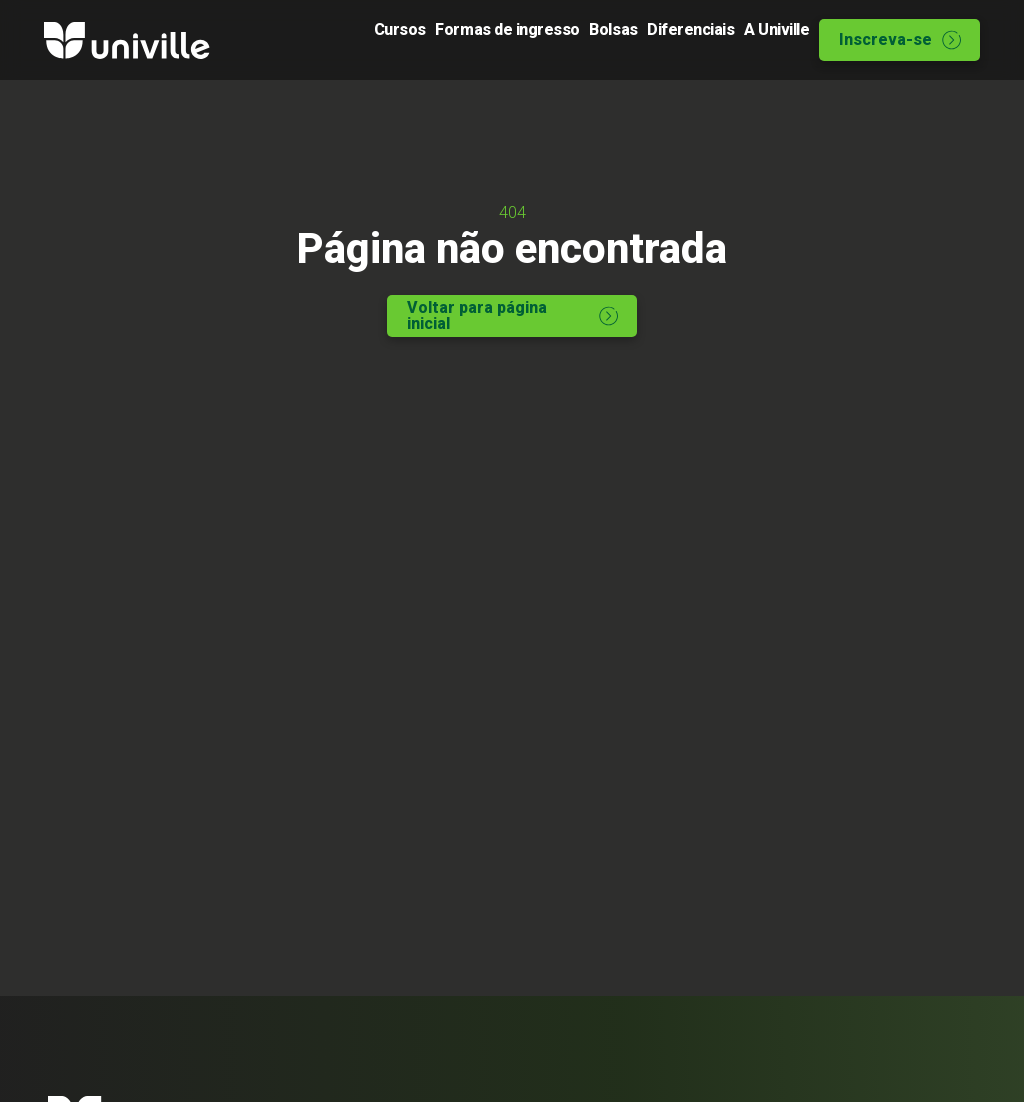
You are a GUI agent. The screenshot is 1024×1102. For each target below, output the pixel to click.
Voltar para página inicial (513, 322)
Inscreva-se (900, 40)
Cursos (308, 40)
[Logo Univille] (127, 40)
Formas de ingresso (434, 40)
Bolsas (558, 40)
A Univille (758, 40)
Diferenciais (654, 40)
